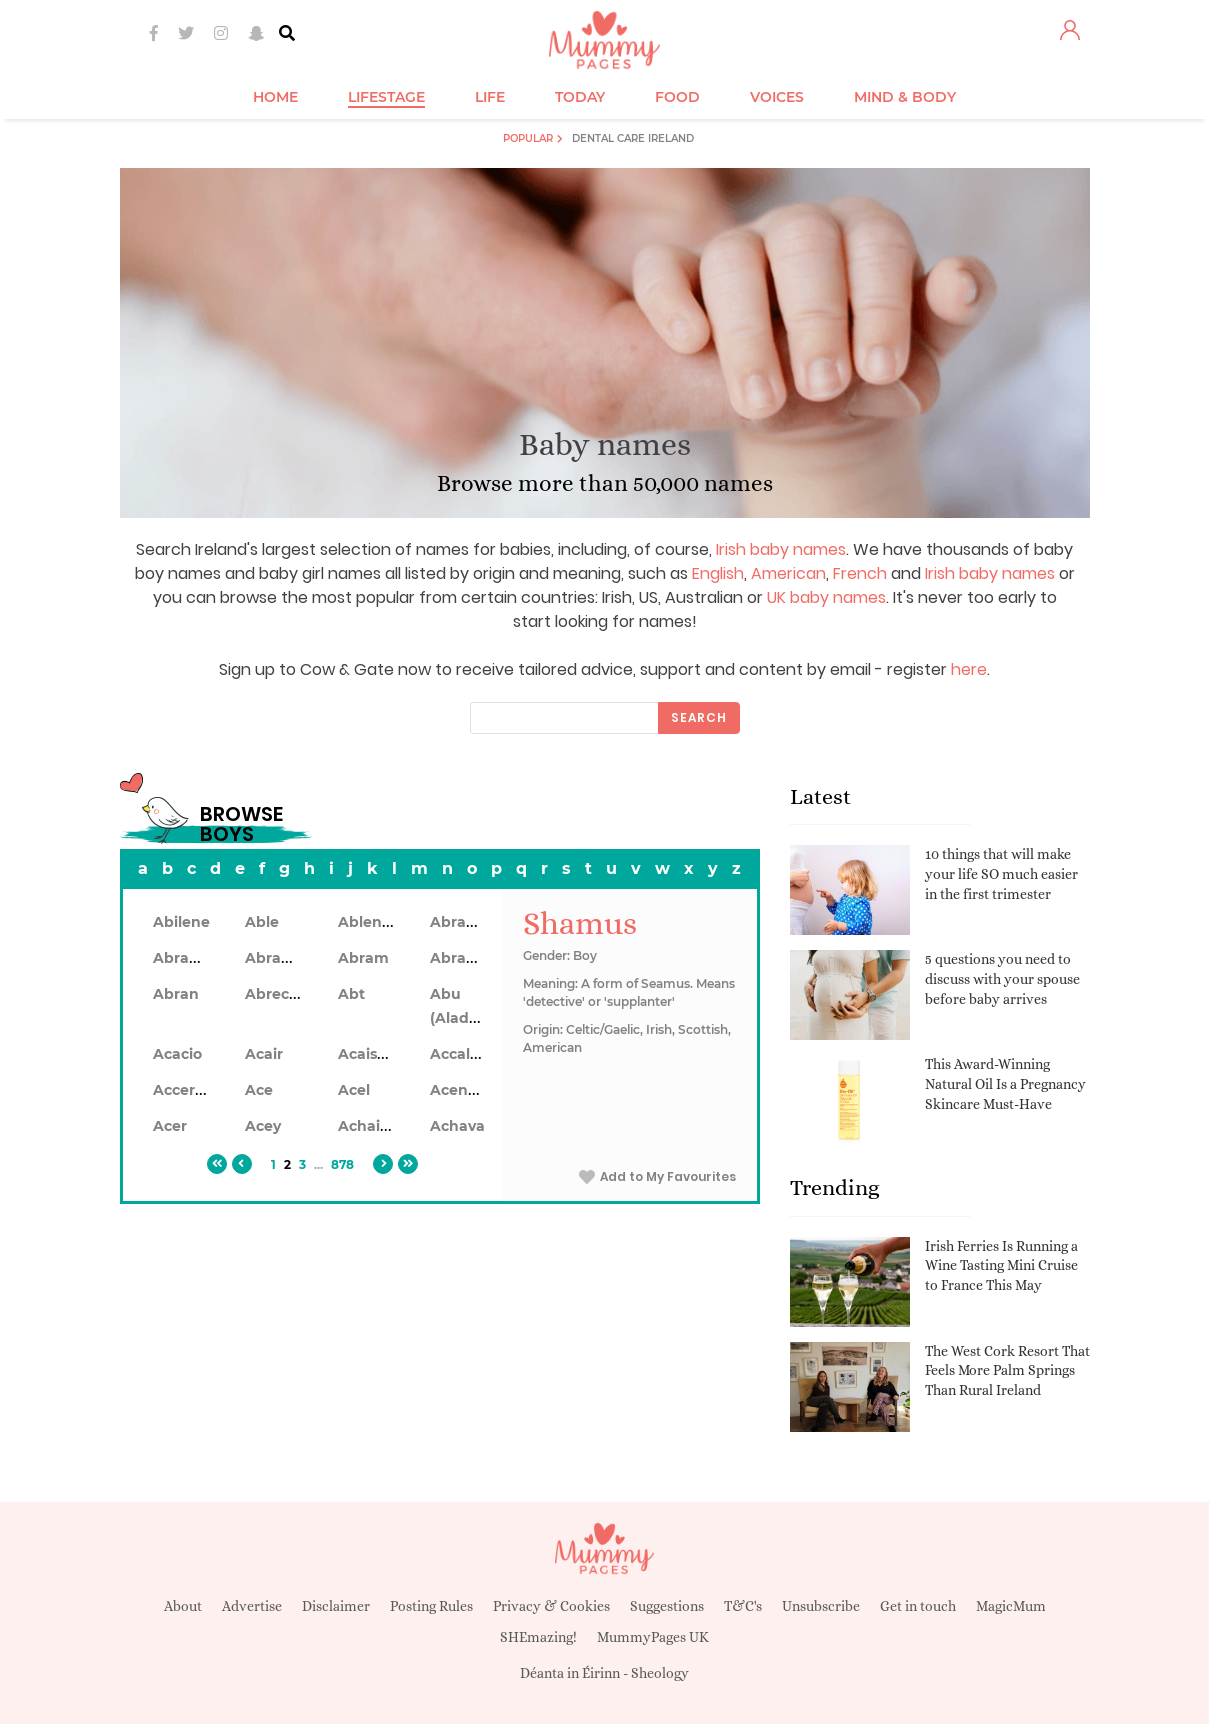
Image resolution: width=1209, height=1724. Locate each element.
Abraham (465, 922)
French (860, 573)
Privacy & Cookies (551, 1606)
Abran (176, 994)
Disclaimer (336, 1606)
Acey (263, 1126)
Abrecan (276, 994)
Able (262, 922)
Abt (351, 994)
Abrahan (185, 958)
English (718, 573)
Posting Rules (431, 1606)
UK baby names (826, 597)
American (788, 573)
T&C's (743, 1606)
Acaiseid (369, 1054)
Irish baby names (781, 549)
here (969, 669)
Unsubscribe (821, 1606)
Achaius (367, 1126)
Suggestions (667, 1606)
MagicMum (1011, 1606)
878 (342, 1164)
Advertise (252, 1606)
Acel (354, 1090)
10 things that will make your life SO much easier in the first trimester (1001, 873)
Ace (259, 1090)
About (183, 1606)
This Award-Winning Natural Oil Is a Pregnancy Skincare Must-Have (1005, 1083)
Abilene (181, 922)
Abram (363, 958)
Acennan (463, 1090)
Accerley (184, 1090)
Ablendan (374, 922)
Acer (170, 1126)
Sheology (660, 1673)
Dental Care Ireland (633, 138)
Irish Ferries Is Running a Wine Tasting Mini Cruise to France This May (1001, 1265)
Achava (457, 1126)
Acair (264, 1054)
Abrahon (277, 958)
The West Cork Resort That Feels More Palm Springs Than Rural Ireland (1007, 1370)
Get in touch (918, 1606)
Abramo (460, 958)
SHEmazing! (538, 1637)
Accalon (459, 1054)
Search (699, 717)
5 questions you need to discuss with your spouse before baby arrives (1002, 978)
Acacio (177, 1054)
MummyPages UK (653, 1637)
